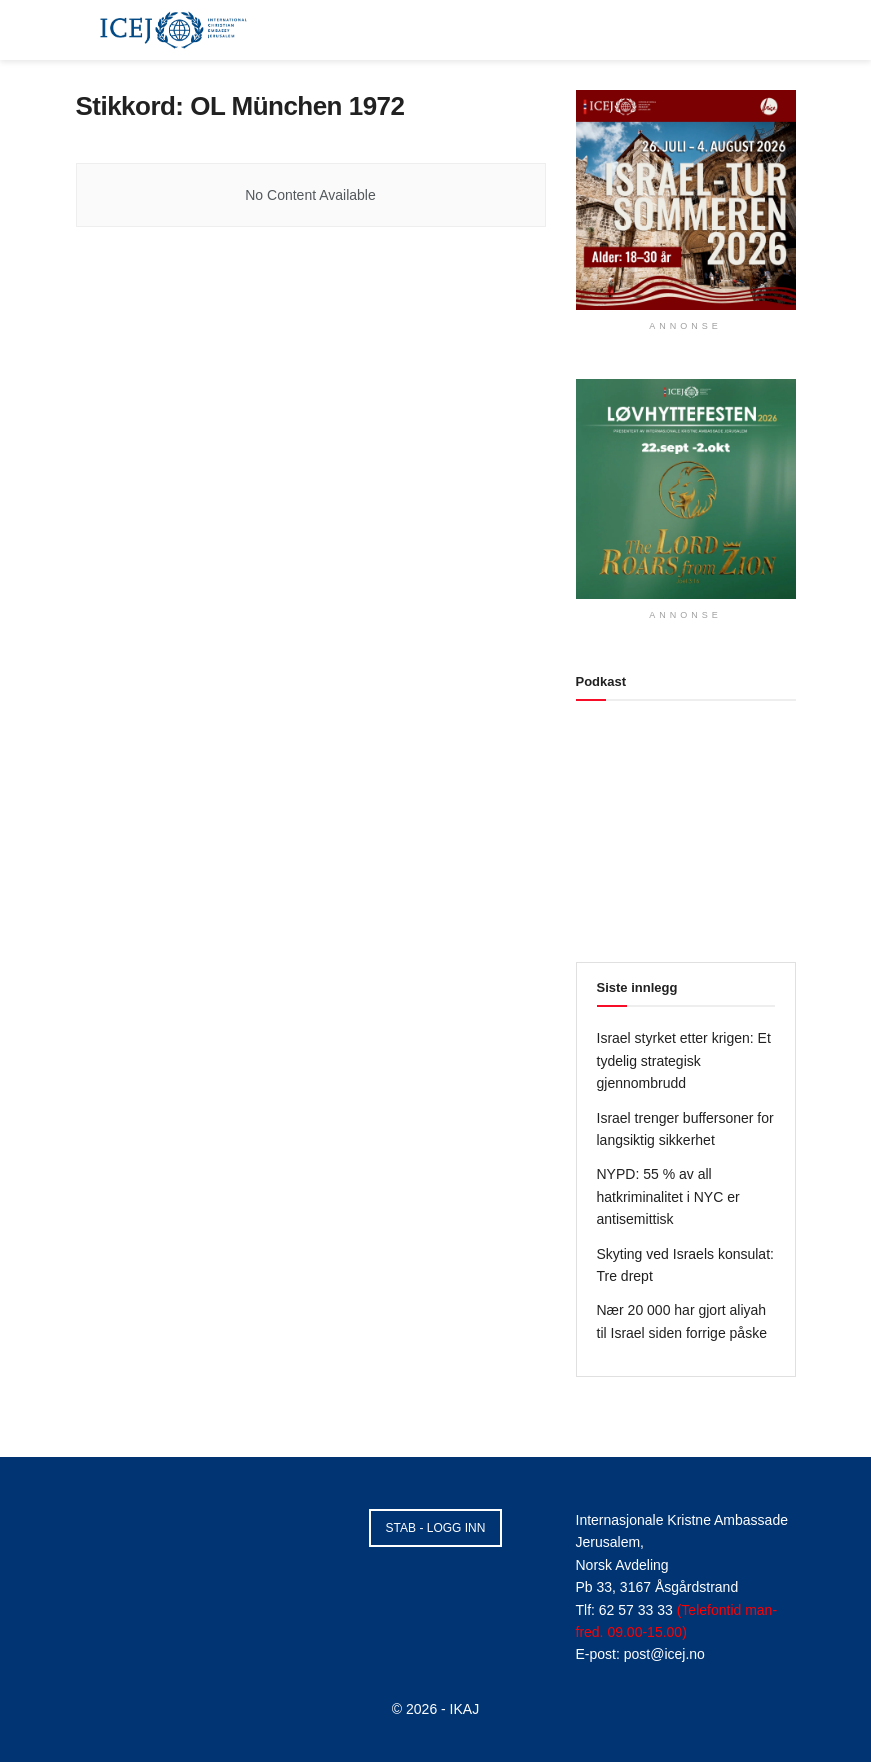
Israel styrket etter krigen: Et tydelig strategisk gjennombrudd (684, 1060)
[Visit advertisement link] (686, 200)
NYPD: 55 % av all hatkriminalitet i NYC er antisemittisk (668, 1196)
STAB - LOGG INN (436, 1528)
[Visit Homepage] (174, 30)
